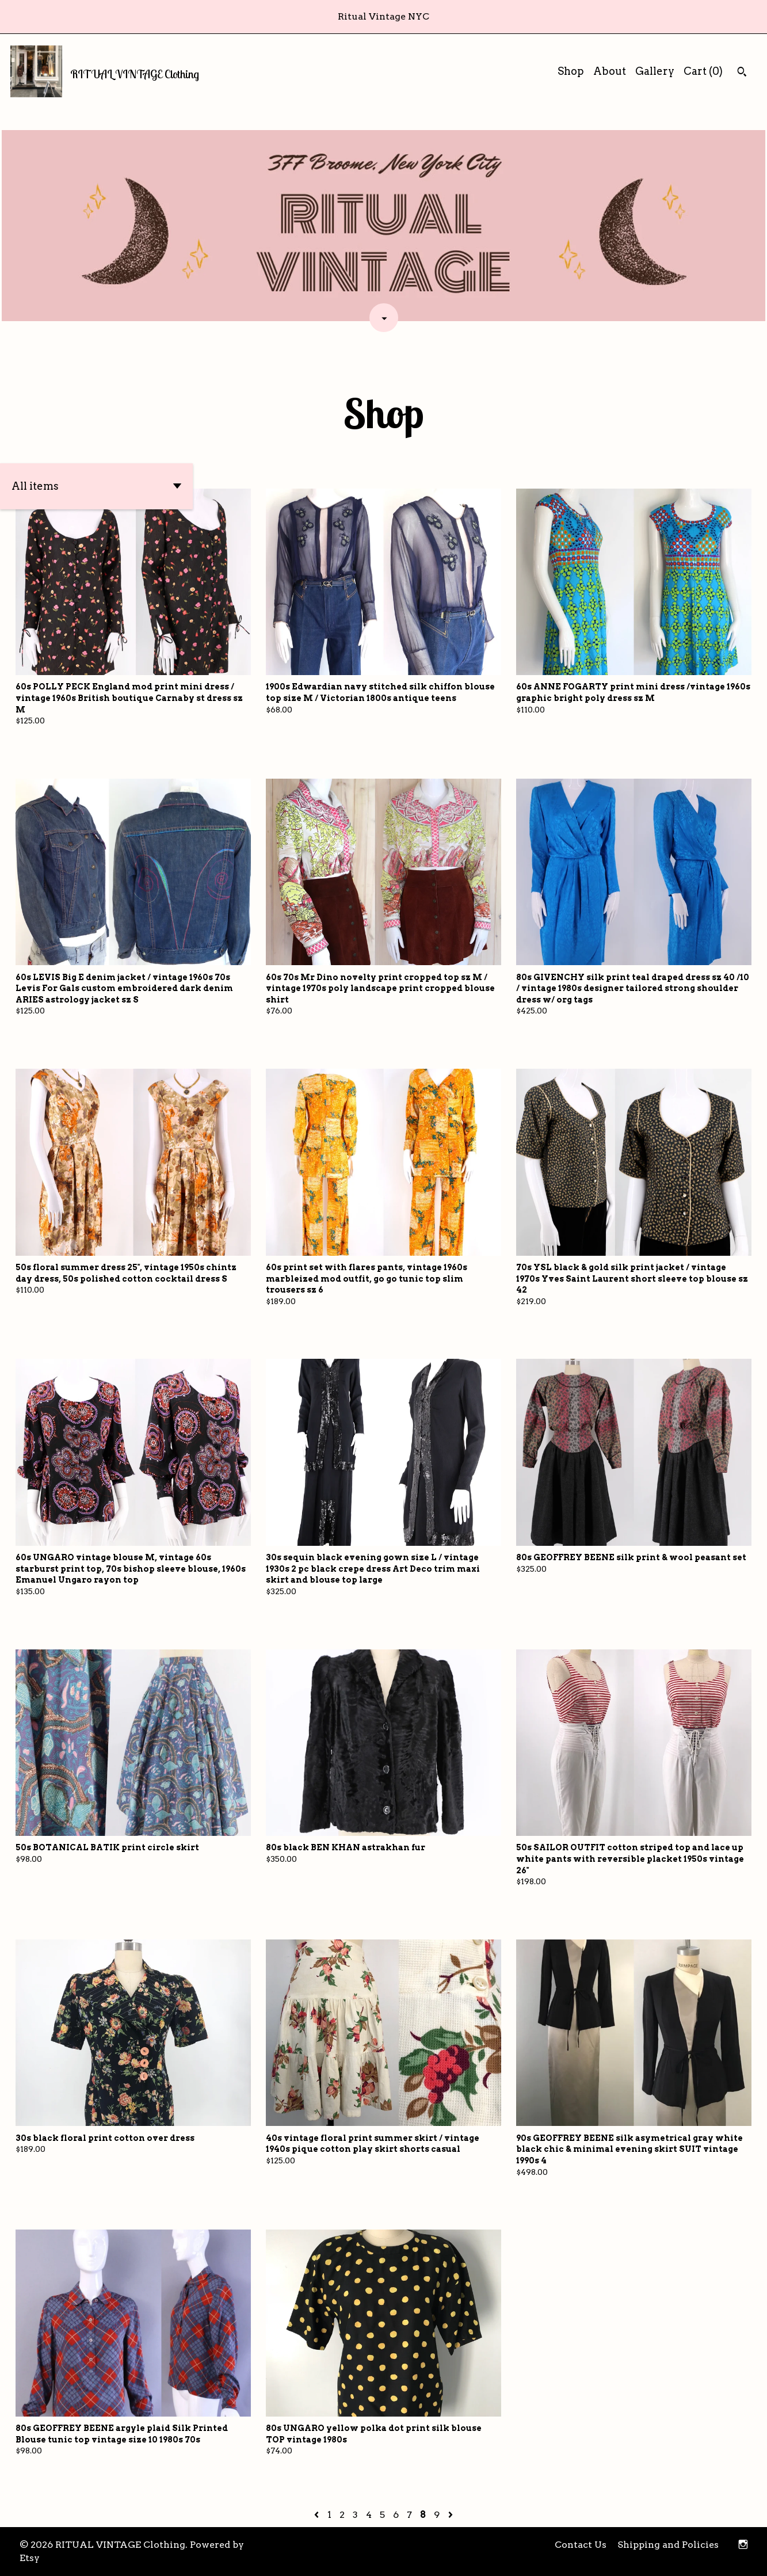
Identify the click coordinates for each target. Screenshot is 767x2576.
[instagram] (743, 2545)
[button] (96, 486)
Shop (571, 71)
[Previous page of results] (318, 2514)
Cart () (703, 71)
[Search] (742, 73)
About (609, 71)
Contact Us (580, 2544)
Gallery (654, 71)
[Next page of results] (450, 2514)
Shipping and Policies (668, 2544)
